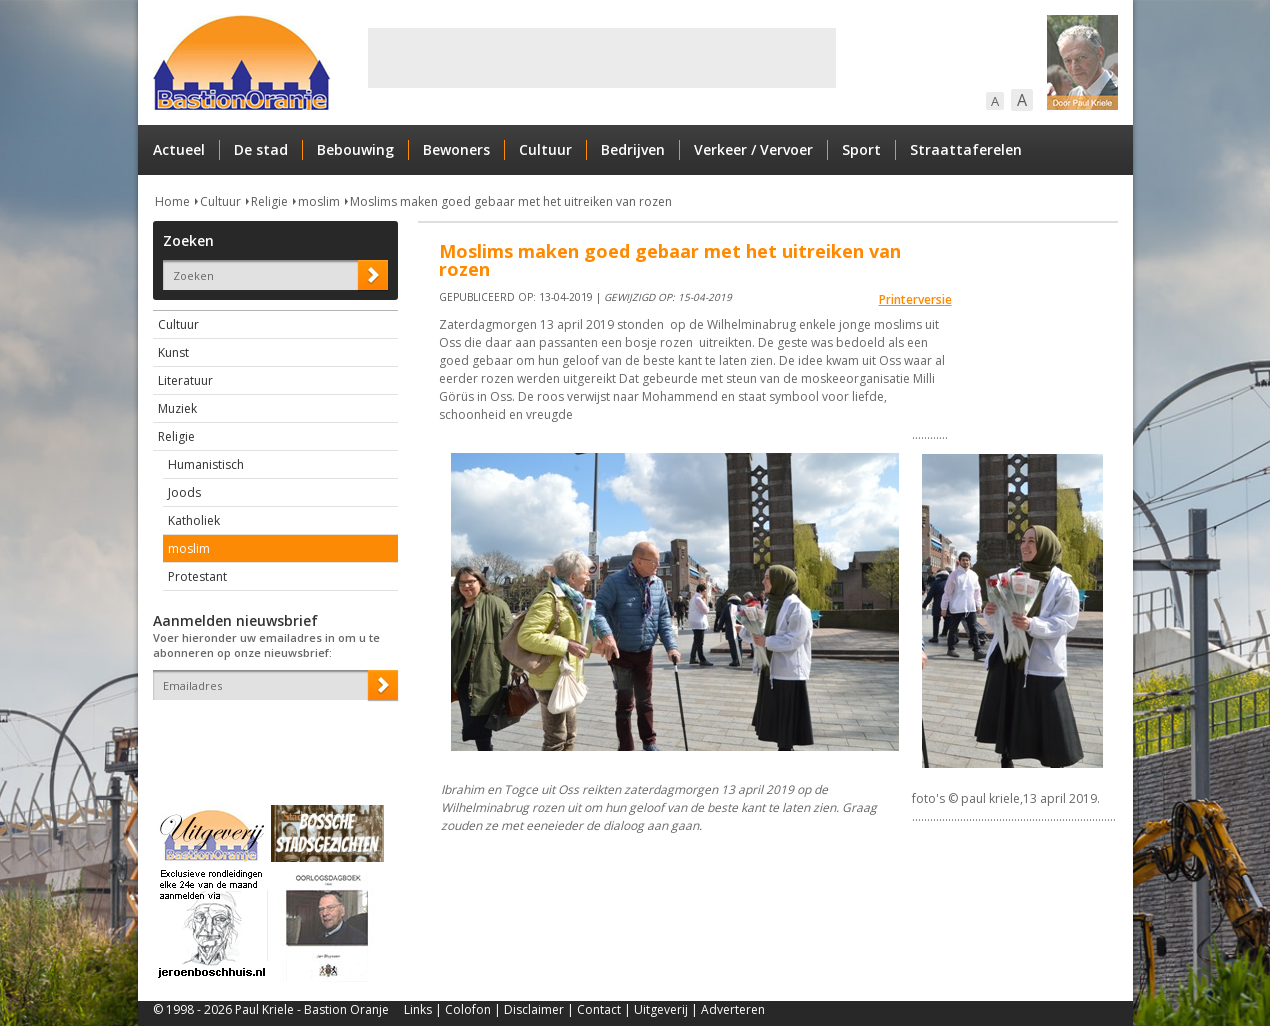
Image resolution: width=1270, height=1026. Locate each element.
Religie (269, 201)
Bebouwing (355, 149)
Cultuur (545, 149)
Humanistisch (206, 464)
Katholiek (194, 520)
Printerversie (915, 299)
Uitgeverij (661, 1009)
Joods (184, 492)
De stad (261, 149)
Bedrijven (633, 149)
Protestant (197, 576)
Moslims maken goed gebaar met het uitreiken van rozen (511, 201)
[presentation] (270, 735)
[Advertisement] (602, 58)
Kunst (173, 352)
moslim (319, 201)
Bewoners (456, 149)
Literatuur (185, 380)
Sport (861, 149)
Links (418, 1009)
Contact (599, 1009)
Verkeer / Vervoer (753, 149)
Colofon (468, 1009)
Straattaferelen (966, 149)
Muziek (177, 408)
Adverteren (733, 1009)
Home (172, 201)
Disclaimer (534, 1009)
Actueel (179, 149)
